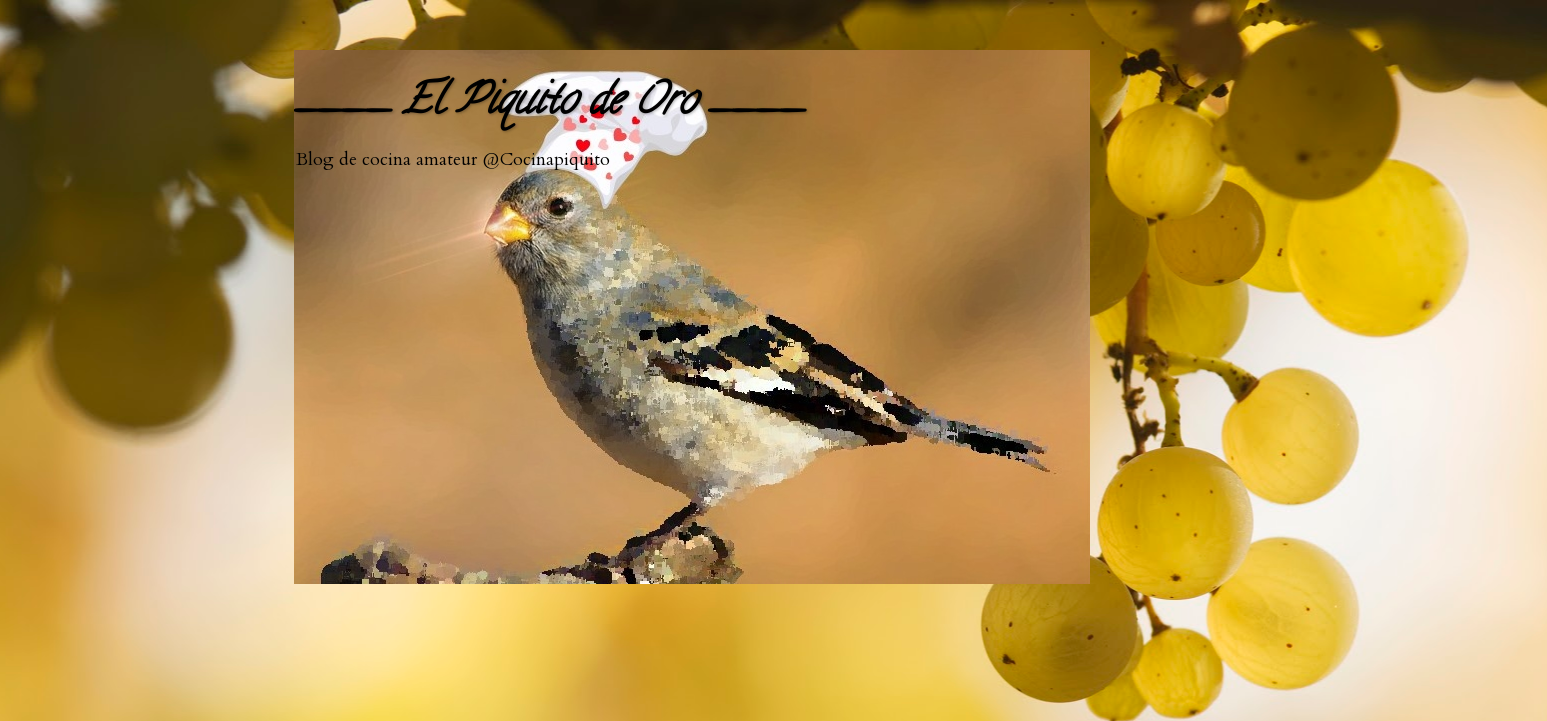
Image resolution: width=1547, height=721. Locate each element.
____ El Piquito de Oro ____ (549, 104)
